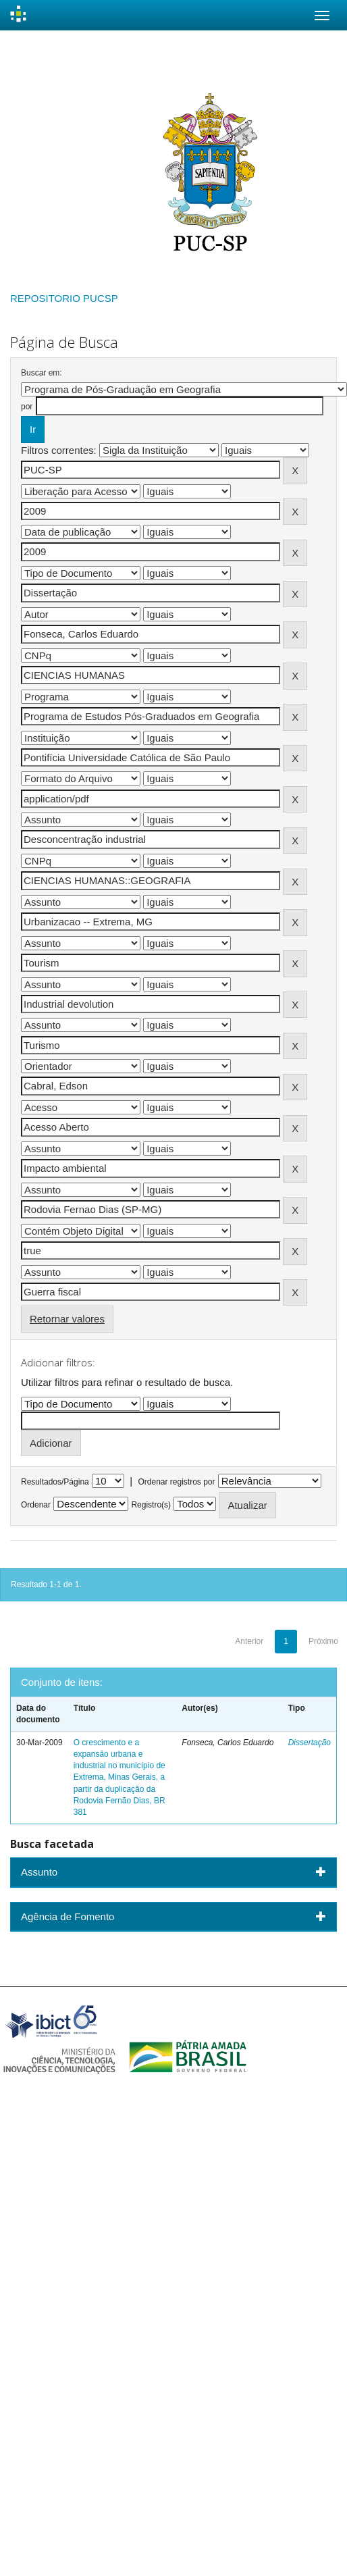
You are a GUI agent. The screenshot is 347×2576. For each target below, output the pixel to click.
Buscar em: (41, 373)
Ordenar (36, 1505)
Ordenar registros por (176, 1482)
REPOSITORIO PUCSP (64, 298)
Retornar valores (67, 1318)
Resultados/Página (55, 1482)
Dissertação (309, 1742)
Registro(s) (151, 1505)
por (26, 406)
